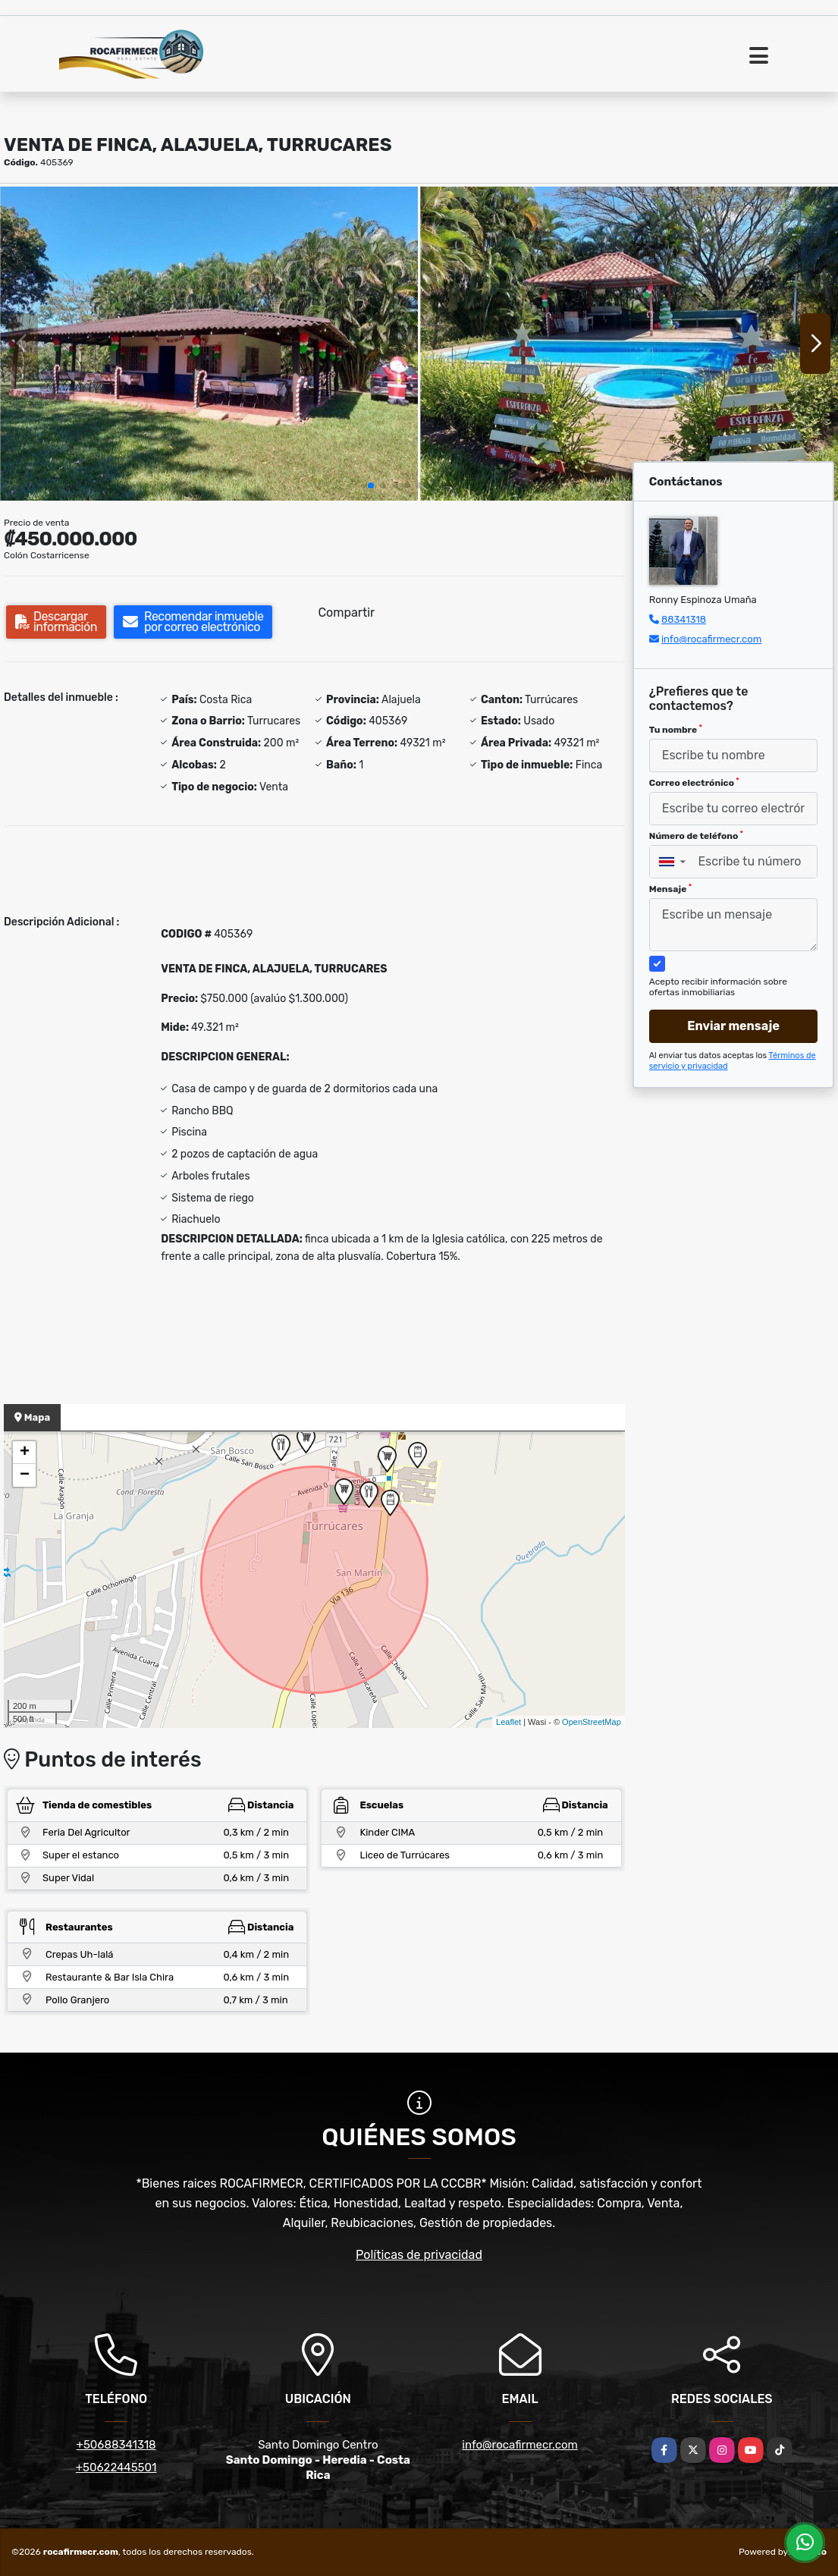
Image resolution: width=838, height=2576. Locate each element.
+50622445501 (116, 2467)
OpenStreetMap (591, 1721)
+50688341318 (116, 2445)
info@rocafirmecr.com (711, 639)
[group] (209, 343)
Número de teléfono (696, 836)
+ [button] (25, 1452)
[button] (371, 485)
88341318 (683, 619)
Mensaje (670, 889)
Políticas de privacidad (419, 2255)
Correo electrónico (694, 783)
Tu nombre (675, 730)
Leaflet (508, 1721)
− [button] (25, 1475)
